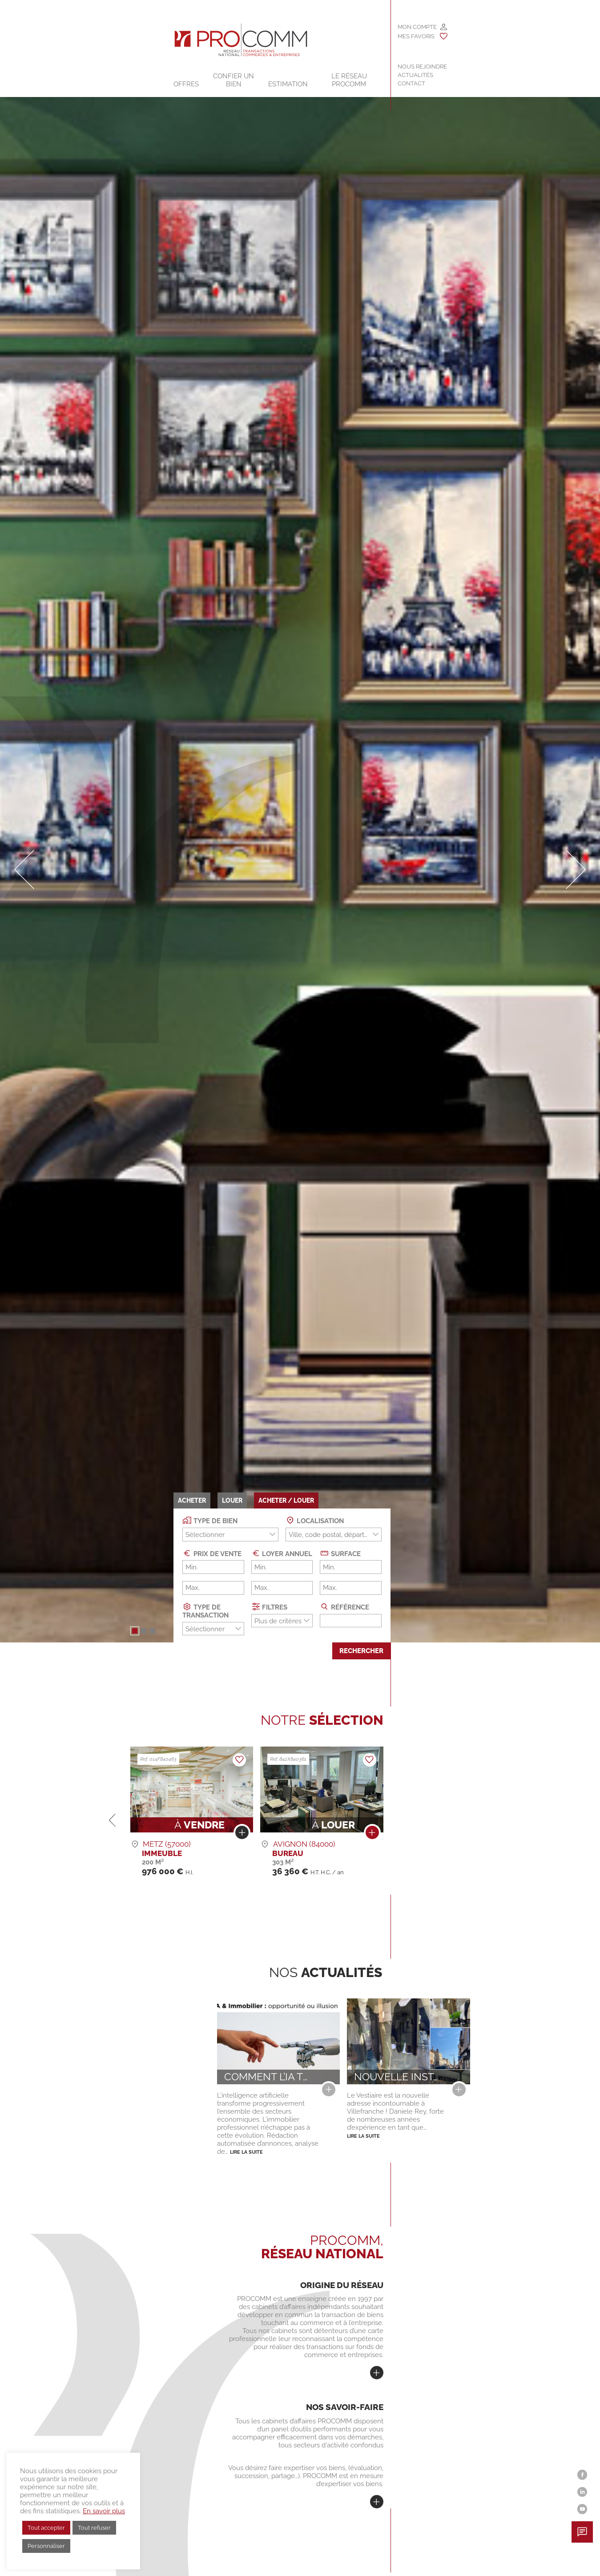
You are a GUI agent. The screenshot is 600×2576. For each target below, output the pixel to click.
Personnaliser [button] (46, 2546)
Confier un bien (233, 80)
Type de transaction (205, 1610)
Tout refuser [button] (94, 2527)
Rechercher (361, 1651)
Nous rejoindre (422, 66)
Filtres (269, 1606)
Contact (411, 83)
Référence (344, 1606)
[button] (134, 1631)
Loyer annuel (282, 1553)
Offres (186, 84)
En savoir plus (104, 2511)
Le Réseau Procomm (349, 80)
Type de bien (210, 1520)
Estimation (288, 84)
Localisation (315, 1520)
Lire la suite (246, 2152)
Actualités (415, 75)
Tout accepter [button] (46, 2527)
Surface (340, 1553)
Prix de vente (212, 1553)
